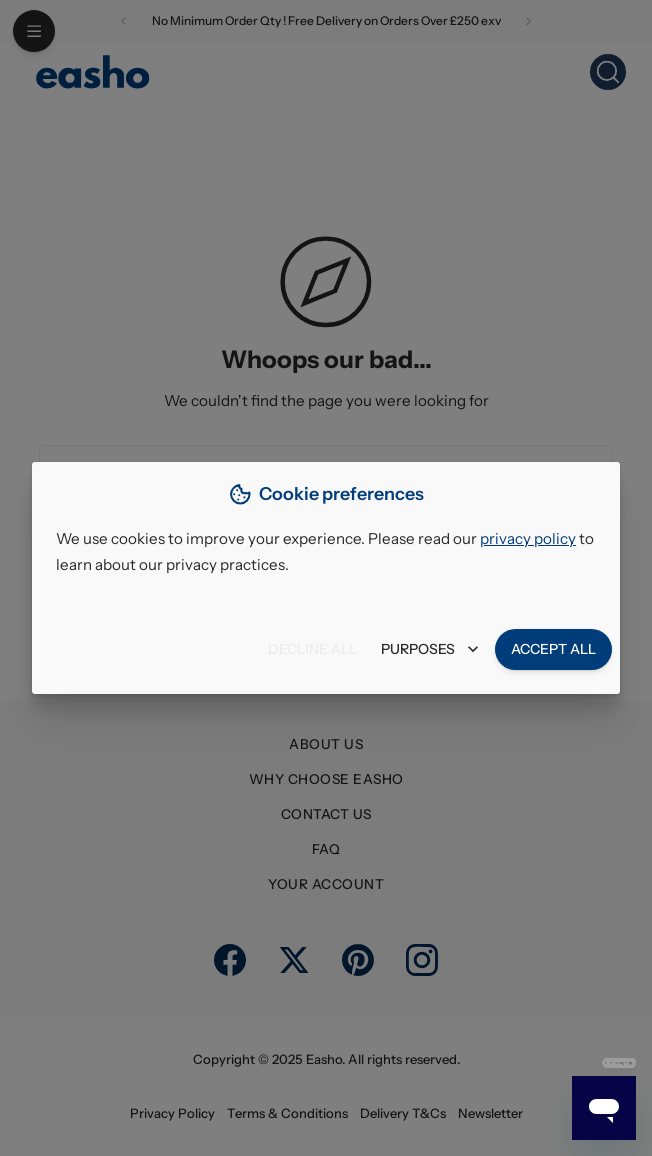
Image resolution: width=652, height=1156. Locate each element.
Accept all (553, 649)
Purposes (430, 649)
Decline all (312, 649)
